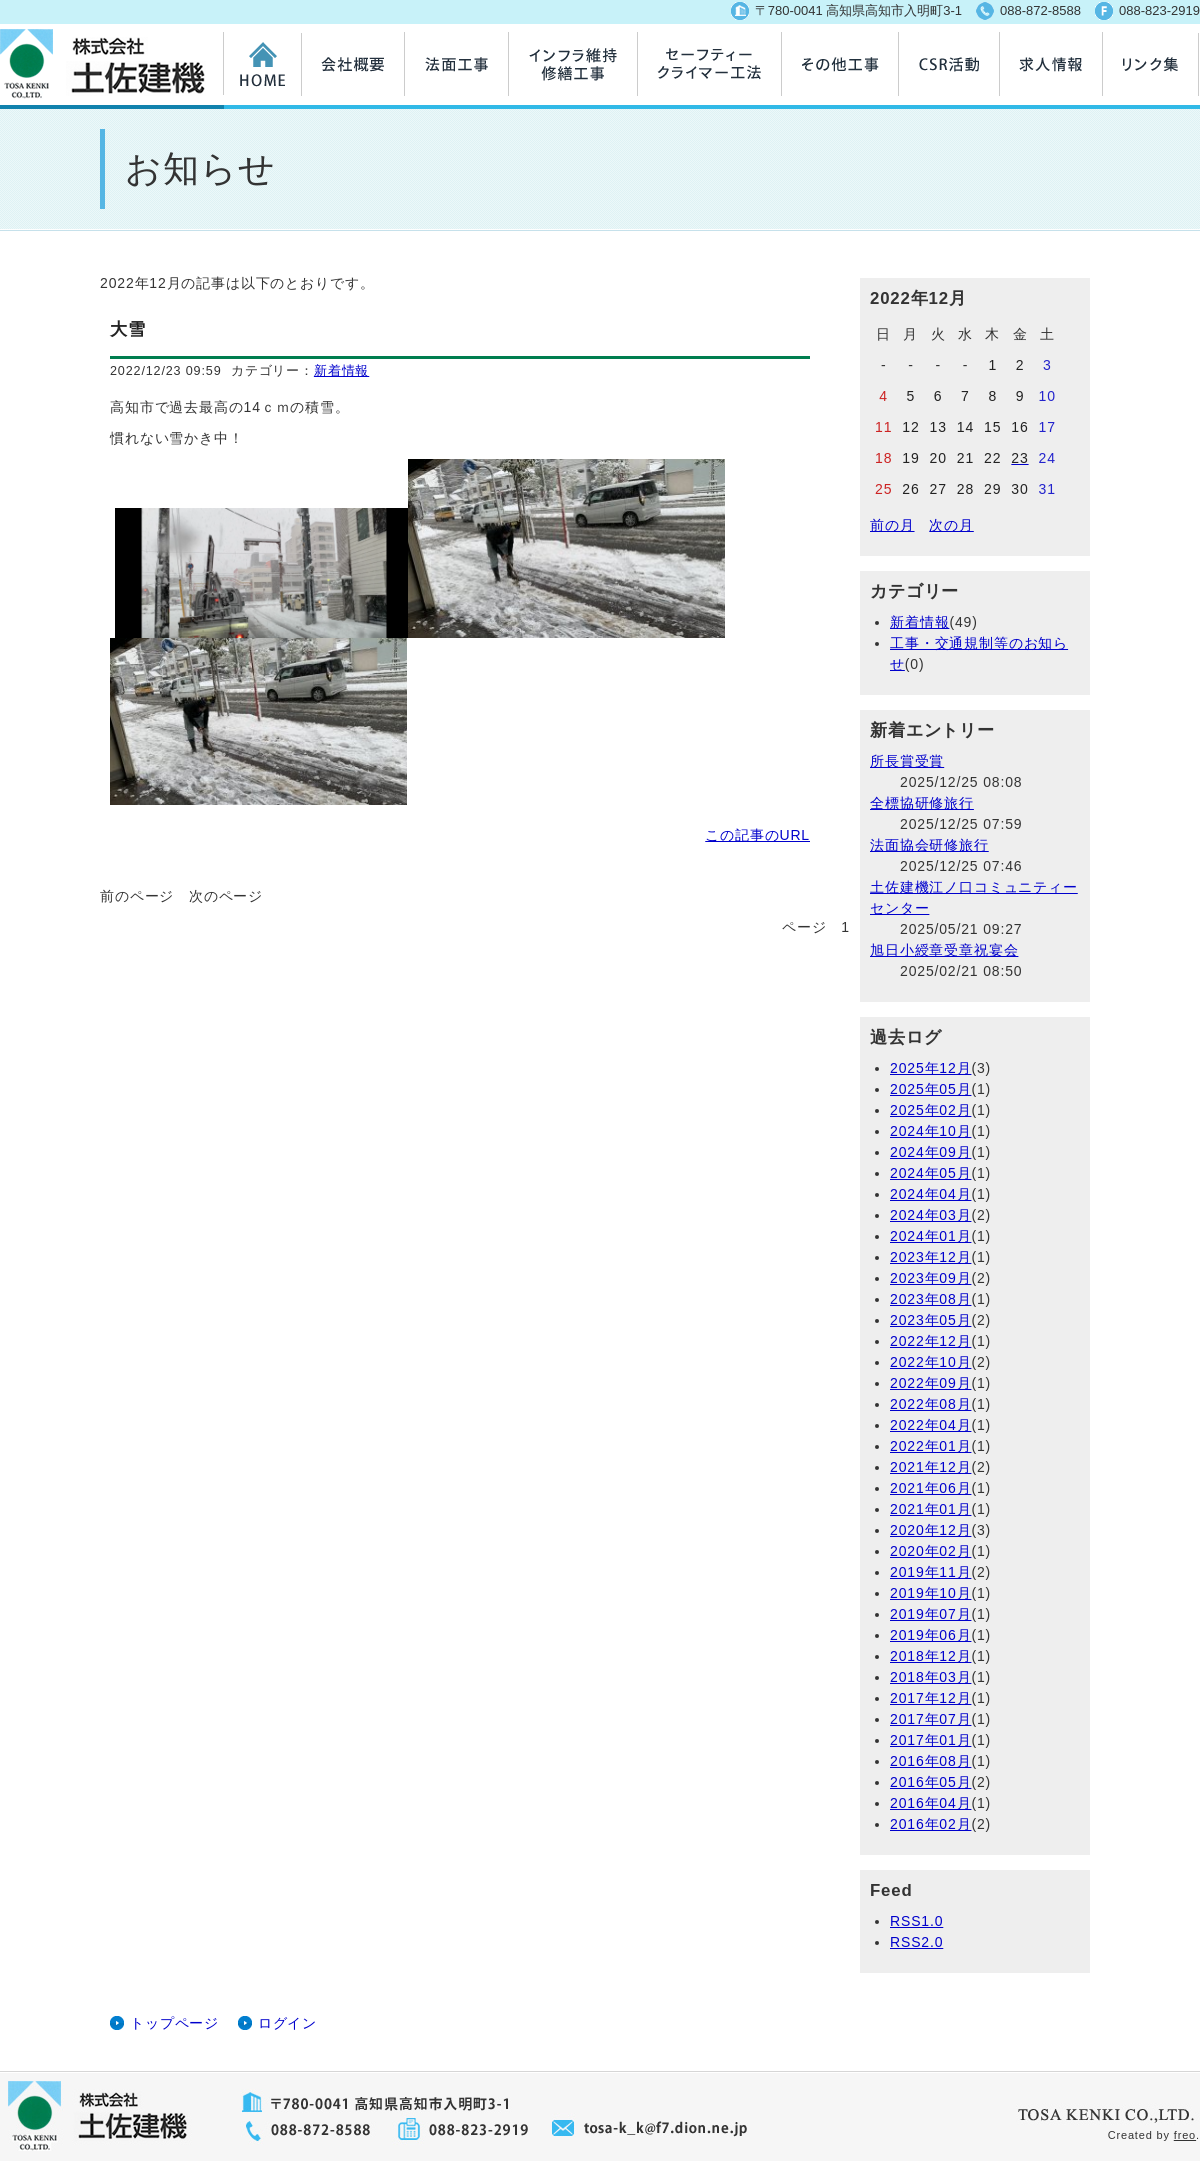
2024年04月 (930, 1194)
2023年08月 (930, 1299)
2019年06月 (930, 1635)
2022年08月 (930, 1404)
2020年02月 (930, 1551)
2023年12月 (930, 1257)
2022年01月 (930, 1446)
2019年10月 (930, 1593)
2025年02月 (930, 1110)
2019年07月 (930, 1614)
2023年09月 (930, 1278)
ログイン (287, 2023)
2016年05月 (930, 1782)
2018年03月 (930, 1677)
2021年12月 (930, 1467)
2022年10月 (930, 1362)
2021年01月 (930, 1509)
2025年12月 (930, 1068)
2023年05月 (930, 1320)
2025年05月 (930, 1089)
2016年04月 (930, 1803)
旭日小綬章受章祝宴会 (944, 950)
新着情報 (341, 371)
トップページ (174, 2023)
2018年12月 (930, 1656)
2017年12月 (930, 1698)
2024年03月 (930, 1215)
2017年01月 (930, 1740)
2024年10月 (930, 1131)
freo (1185, 2135)
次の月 (951, 525)
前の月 (892, 525)
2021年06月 (930, 1488)
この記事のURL (757, 835)
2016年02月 (930, 1824)
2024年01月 (930, 1236)
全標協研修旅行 (922, 803)
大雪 (128, 329)
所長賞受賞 (907, 761)
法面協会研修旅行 (929, 845)
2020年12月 (930, 1530)
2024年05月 (930, 1173)
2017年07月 (930, 1719)
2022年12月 (930, 1341)
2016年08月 (930, 1761)
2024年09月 (930, 1152)
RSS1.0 (916, 1921)
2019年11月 (930, 1572)
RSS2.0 (916, 1942)
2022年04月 (930, 1425)
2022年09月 (930, 1383)
